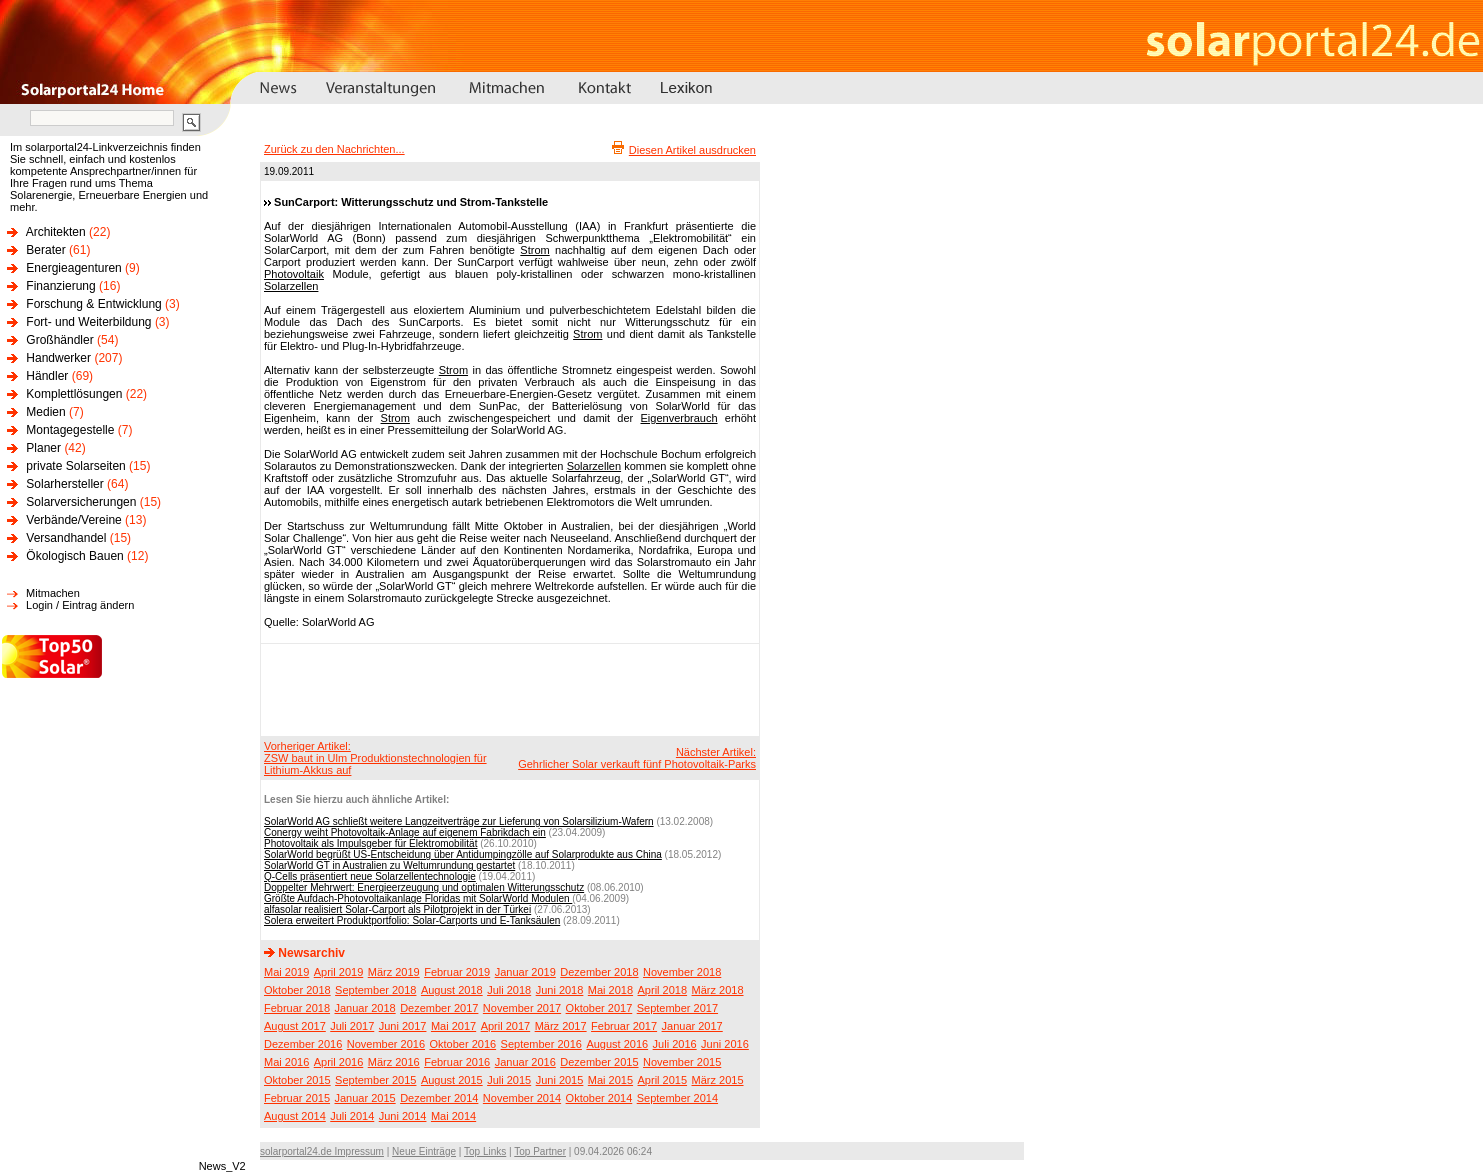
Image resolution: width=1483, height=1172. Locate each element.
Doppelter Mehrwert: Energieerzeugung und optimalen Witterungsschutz (424, 887)
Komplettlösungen (74, 394)
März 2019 (394, 972)
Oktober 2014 (599, 1098)
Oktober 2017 (599, 1008)
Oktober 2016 (462, 1044)
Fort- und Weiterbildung (88, 322)
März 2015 (718, 1080)
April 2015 (663, 1080)
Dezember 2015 (599, 1062)
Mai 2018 (610, 990)
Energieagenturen (73, 268)
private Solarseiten (75, 466)
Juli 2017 (352, 1026)
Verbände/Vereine (73, 520)
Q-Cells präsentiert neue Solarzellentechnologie (370, 876)
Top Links (485, 1151)
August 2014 (295, 1116)
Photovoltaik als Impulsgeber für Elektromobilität (370, 843)
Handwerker (58, 358)
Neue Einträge (424, 1151)
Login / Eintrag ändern (80, 605)
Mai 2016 (286, 1062)
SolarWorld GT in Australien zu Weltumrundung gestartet (389, 865)
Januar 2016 (525, 1062)
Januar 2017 (692, 1026)
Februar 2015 (297, 1098)
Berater (45, 250)
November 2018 (682, 972)
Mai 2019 (286, 972)
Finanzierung (60, 286)
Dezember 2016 (303, 1044)
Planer (43, 448)
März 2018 (718, 990)
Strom (534, 250)
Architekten (56, 232)
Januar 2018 (365, 1008)
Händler (47, 376)
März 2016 (394, 1062)
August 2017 (295, 1026)
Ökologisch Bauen (74, 556)
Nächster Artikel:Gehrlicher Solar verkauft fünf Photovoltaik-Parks (637, 758)
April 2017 (506, 1026)
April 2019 (339, 972)
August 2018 (452, 990)
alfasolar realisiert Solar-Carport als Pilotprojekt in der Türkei (397, 909)
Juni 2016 (725, 1044)
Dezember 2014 (439, 1098)
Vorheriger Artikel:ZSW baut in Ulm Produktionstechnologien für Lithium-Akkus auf (375, 758)
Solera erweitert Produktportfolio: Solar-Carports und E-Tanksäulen (412, 920)
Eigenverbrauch (679, 418)
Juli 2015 (509, 1080)
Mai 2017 (453, 1026)
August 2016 (617, 1044)
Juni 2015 (560, 1080)
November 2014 (522, 1098)
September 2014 (677, 1098)
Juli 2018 (509, 990)
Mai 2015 (610, 1080)
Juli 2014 (352, 1116)
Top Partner (540, 1151)
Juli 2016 (675, 1044)
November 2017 (522, 1008)
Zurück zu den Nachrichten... (334, 149)
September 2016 (541, 1044)
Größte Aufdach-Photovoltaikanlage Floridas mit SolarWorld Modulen (418, 898)
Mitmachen (53, 593)
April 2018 (663, 990)
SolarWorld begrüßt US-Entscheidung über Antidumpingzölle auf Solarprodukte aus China (463, 854)
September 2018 (375, 990)
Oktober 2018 (297, 990)
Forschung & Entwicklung (93, 304)
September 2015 (375, 1080)
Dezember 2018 (599, 972)
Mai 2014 (453, 1116)
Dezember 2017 (439, 1008)
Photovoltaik (294, 274)
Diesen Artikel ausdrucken (692, 150)
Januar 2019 (525, 972)
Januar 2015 (365, 1098)
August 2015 (452, 1080)
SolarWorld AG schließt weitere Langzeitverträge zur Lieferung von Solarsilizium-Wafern (459, 821)
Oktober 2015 (297, 1080)
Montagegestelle (70, 430)
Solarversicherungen (81, 502)
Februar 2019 (457, 972)
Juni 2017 (403, 1026)
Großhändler (59, 340)
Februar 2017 (624, 1026)
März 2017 (561, 1026)
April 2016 (339, 1062)
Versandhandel (66, 538)
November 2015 (682, 1062)
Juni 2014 (403, 1116)
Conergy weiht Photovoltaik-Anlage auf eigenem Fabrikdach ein (405, 832)
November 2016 (386, 1044)
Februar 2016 (457, 1062)
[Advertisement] (507, 689)
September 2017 (677, 1008)
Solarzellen (291, 286)
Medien (45, 412)
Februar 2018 (297, 1008)
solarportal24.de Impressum (322, 1151)
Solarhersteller (64, 484)
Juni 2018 (560, 990)
